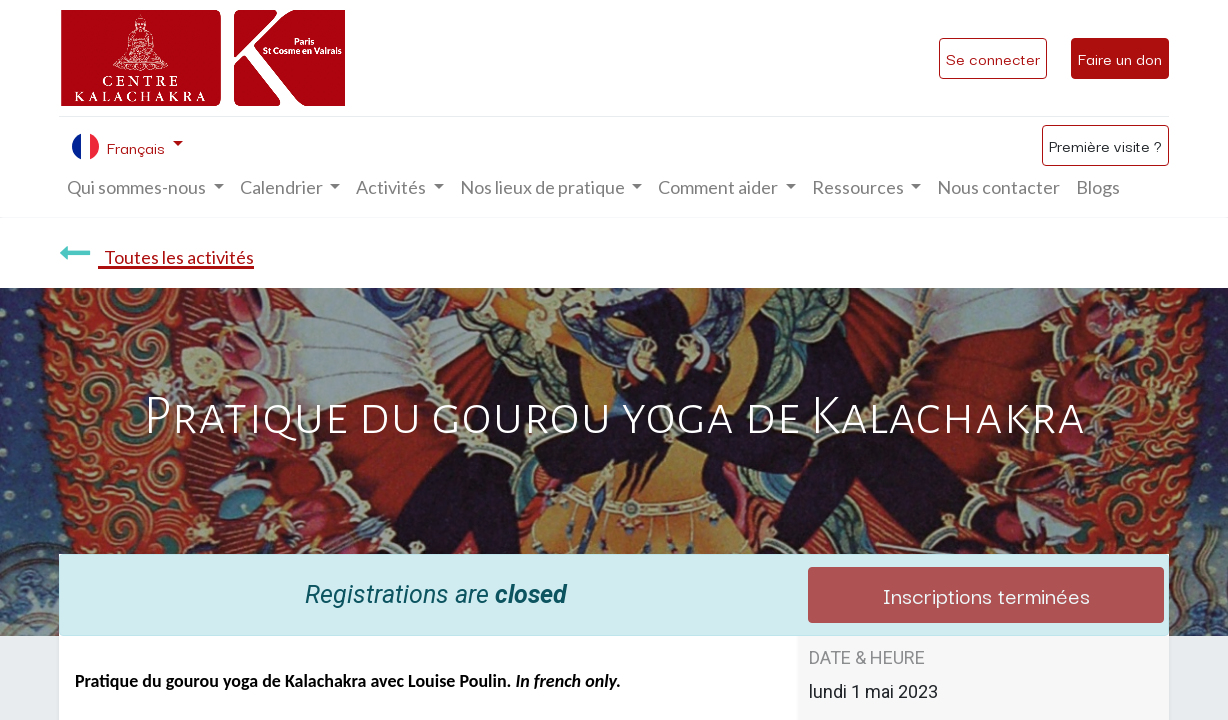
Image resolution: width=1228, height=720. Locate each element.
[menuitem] (998, 187)
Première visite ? (1105, 145)
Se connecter (993, 58)
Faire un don (1120, 58)
